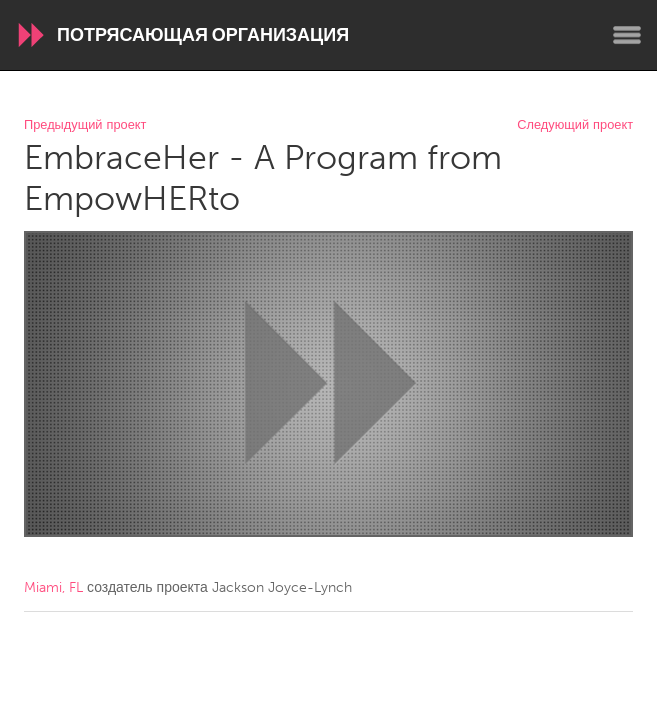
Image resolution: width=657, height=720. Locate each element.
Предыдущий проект (85, 125)
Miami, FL (53, 587)
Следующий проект (575, 125)
